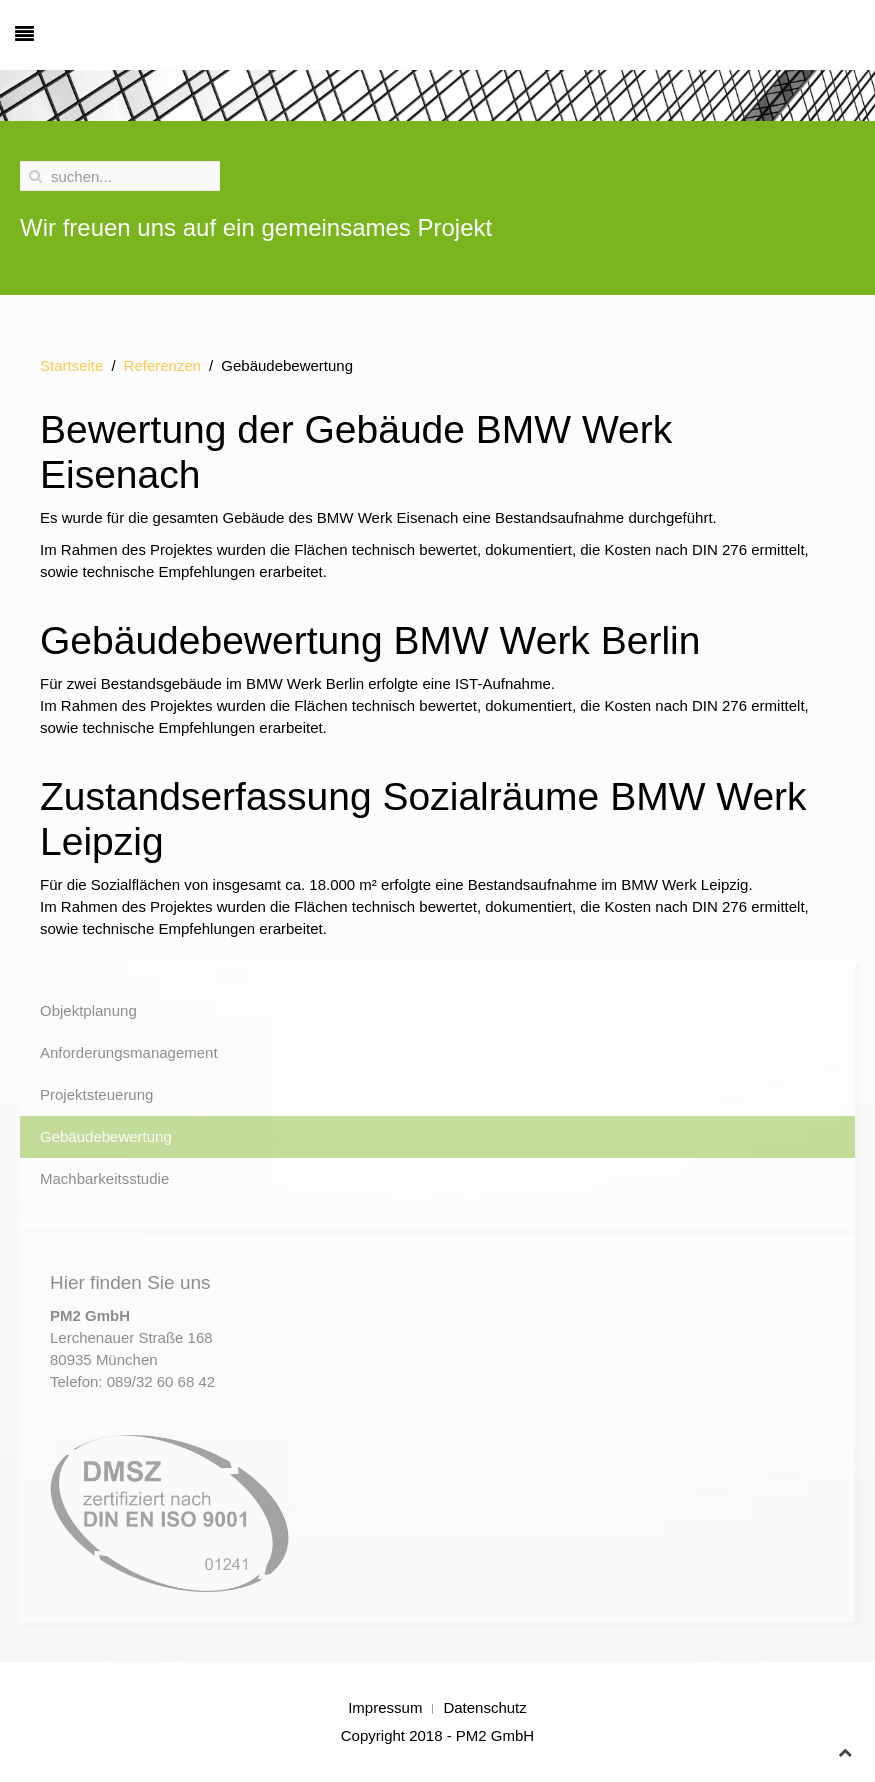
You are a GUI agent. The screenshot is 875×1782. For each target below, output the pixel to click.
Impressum (385, 1707)
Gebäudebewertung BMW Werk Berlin (370, 640)
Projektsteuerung (96, 1094)
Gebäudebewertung (106, 1136)
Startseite (71, 365)
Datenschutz (484, 1707)
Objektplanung (88, 1010)
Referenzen (163, 365)
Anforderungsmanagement (129, 1052)
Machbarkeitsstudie (104, 1178)
